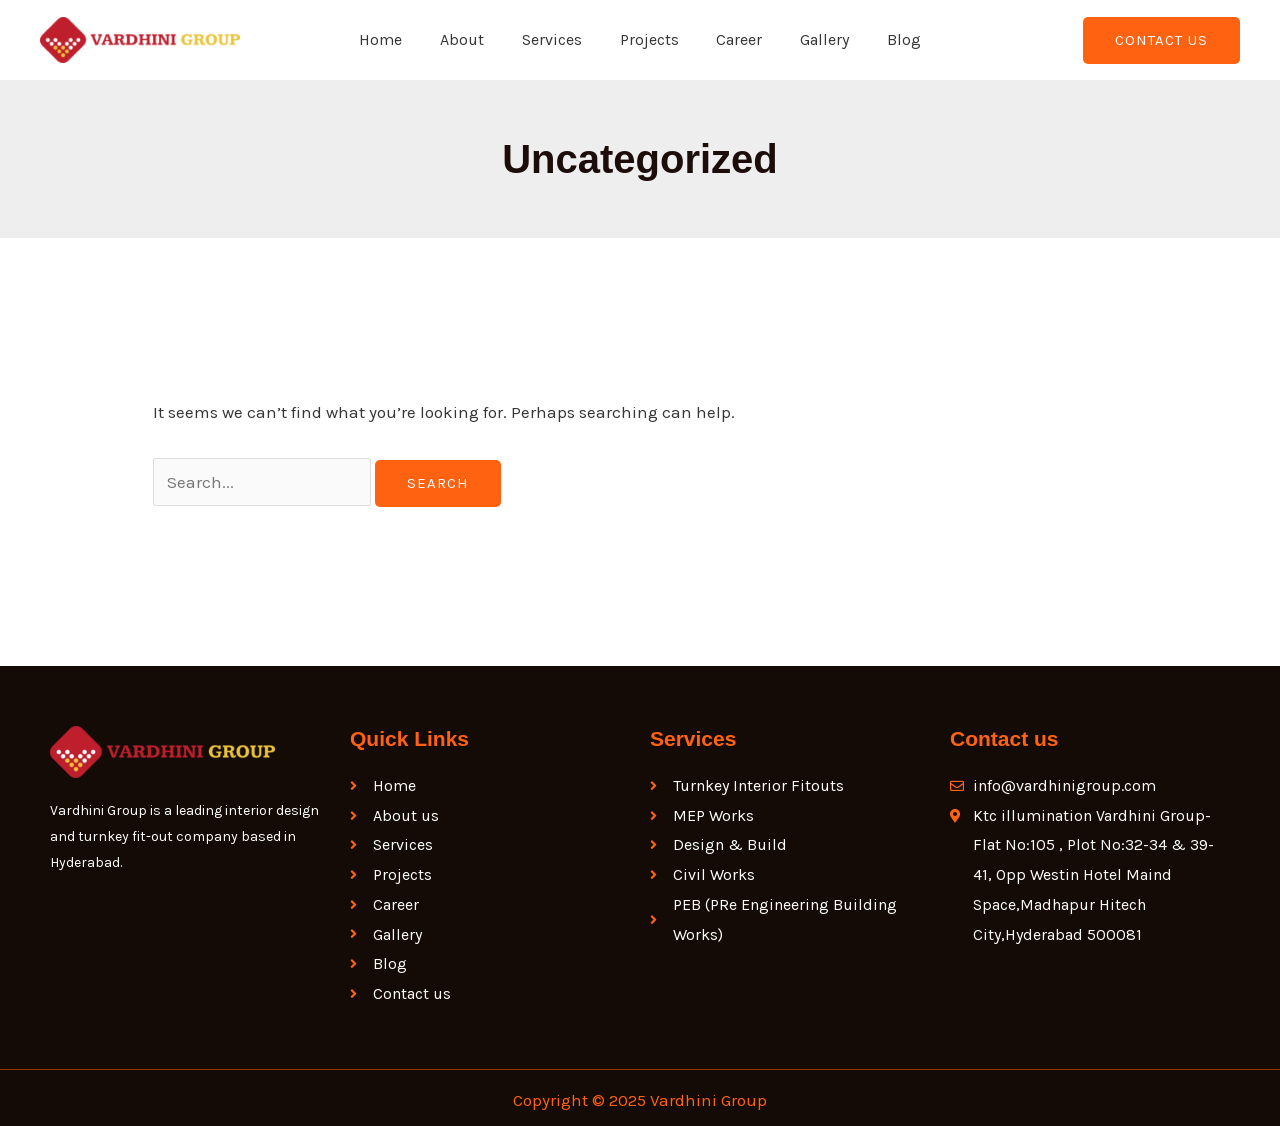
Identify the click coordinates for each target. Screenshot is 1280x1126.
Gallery (813, 39)
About (474, 39)
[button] (1161, 40)
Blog (887, 39)
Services (558, 39)
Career (734, 39)
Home (398, 39)
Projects (649, 39)
